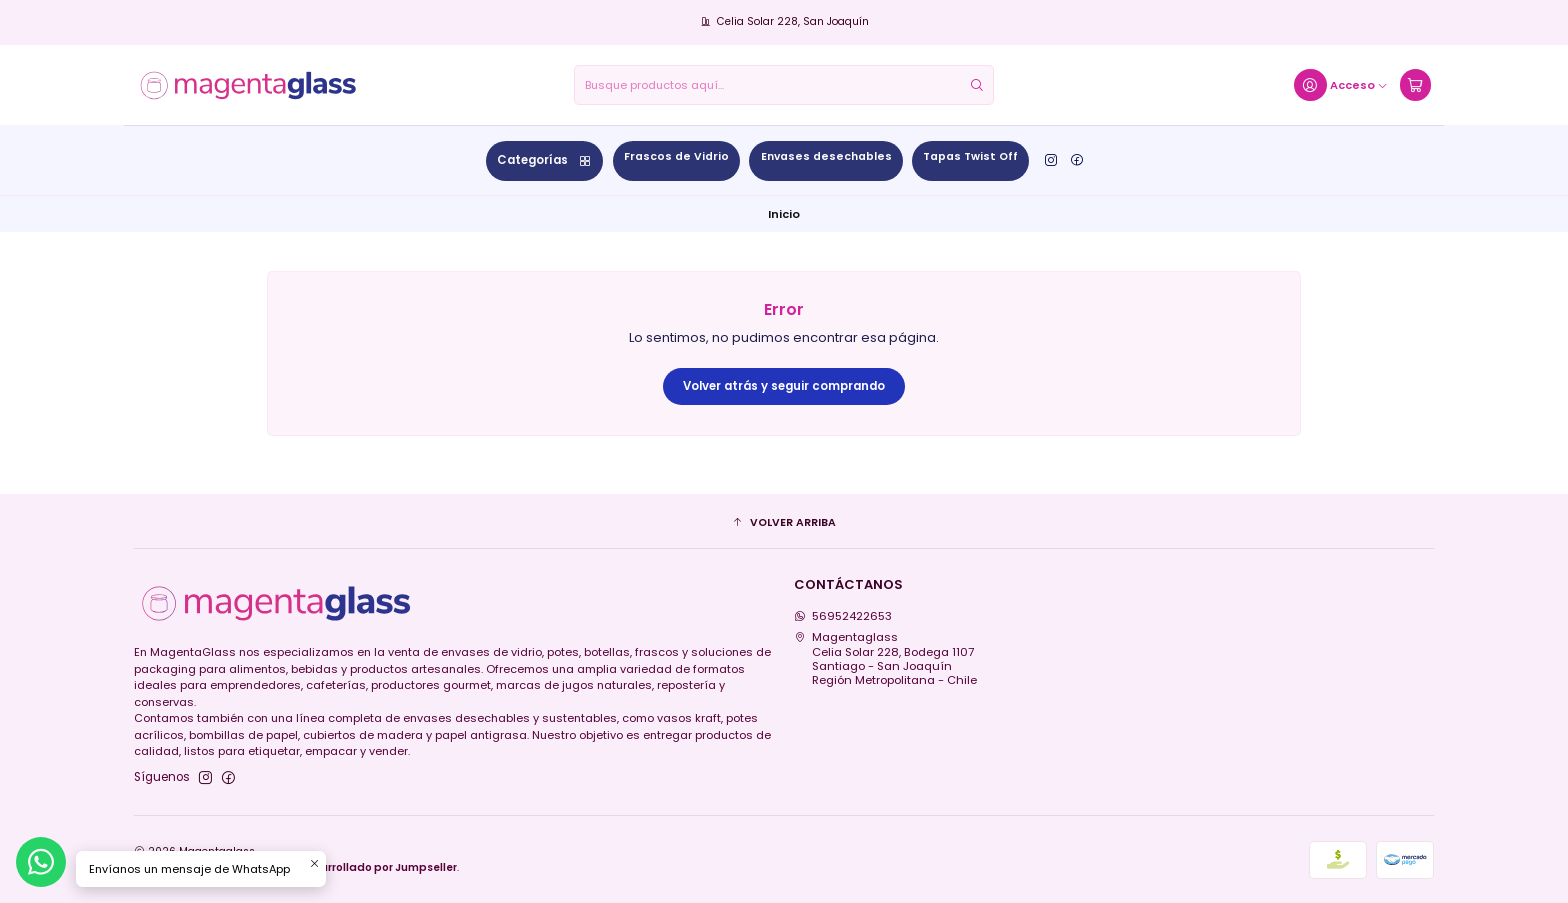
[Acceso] (1341, 85)
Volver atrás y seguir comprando (784, 386)
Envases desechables (826, 156)
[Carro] (1415, 85)
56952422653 (843, 616)
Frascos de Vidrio (676, 156)
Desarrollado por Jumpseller (378, 867)
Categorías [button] (544, 160)
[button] (784, 524)
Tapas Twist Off (970, 156)
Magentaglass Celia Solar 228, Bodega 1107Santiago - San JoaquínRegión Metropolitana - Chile (886, 658)
